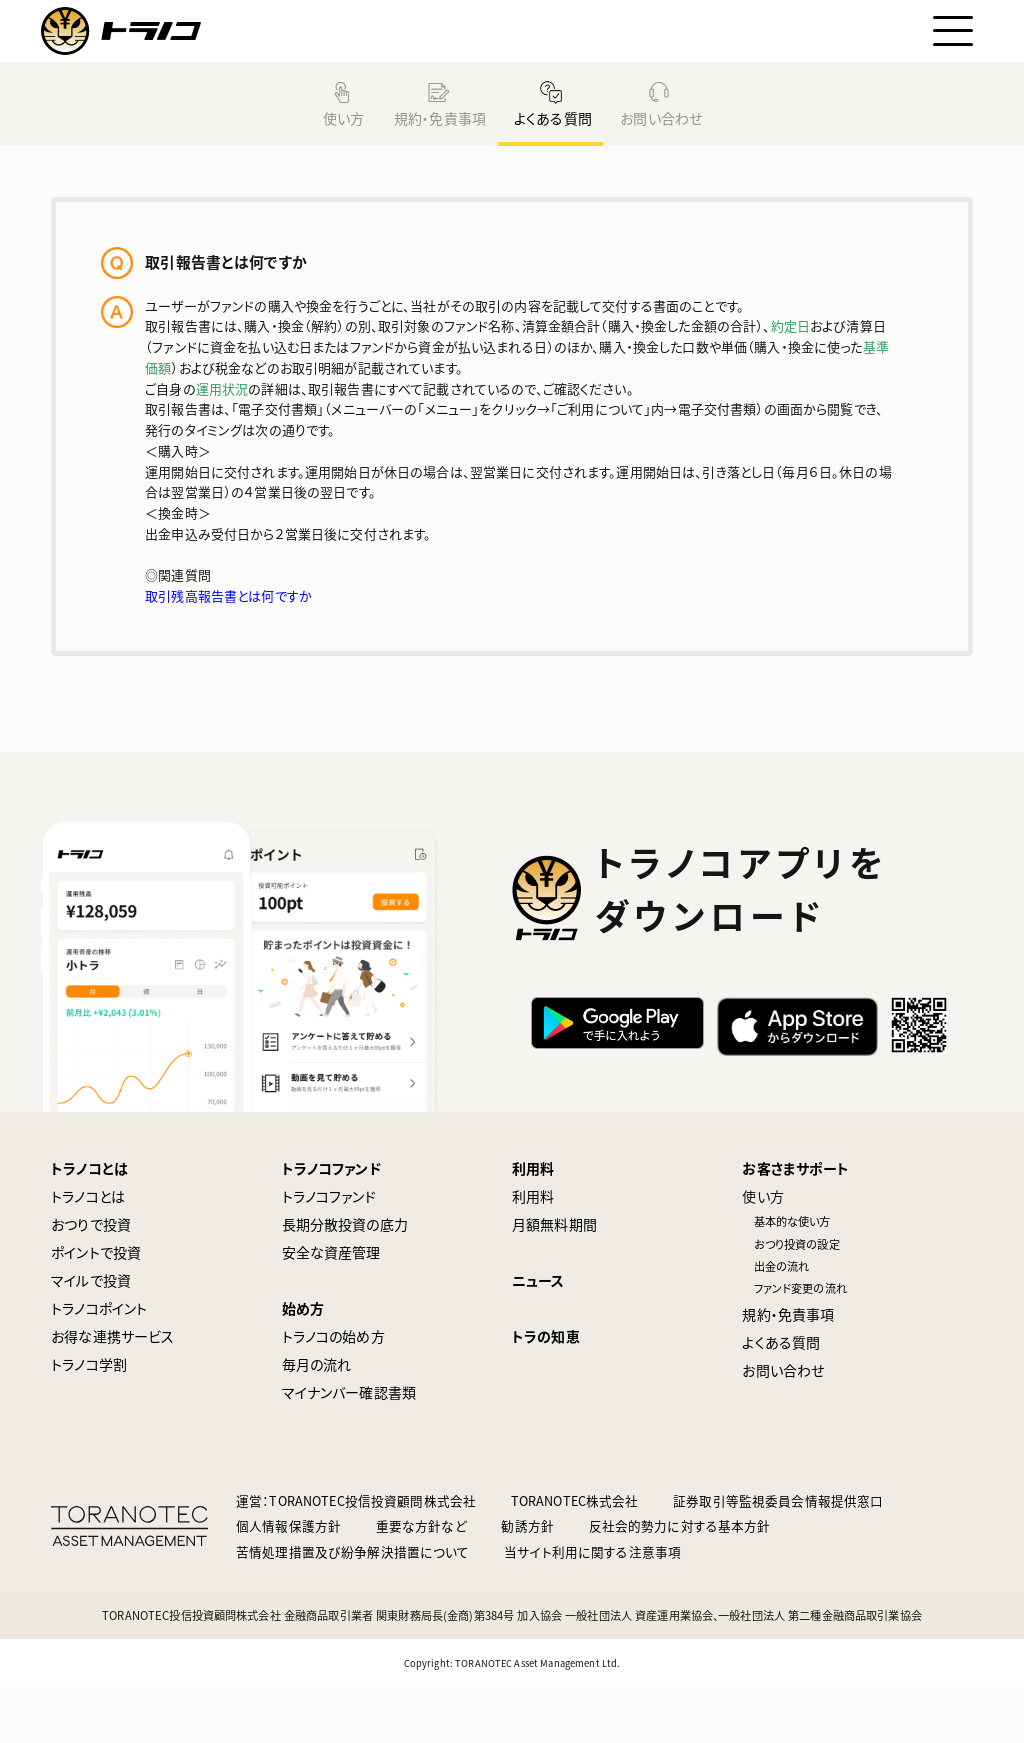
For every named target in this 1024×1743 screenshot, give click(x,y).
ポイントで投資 (96, 1308)
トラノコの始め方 (333, 1392)
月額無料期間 (554, 1280)
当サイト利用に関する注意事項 (592, 1607)
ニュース (538, 1336)
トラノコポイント (99, 1364)
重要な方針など (421, 1582)
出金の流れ (782, 1322)
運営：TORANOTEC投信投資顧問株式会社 (356, 1556)
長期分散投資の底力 (345, 1280)
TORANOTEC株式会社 (575, 1556)
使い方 (343, 118)
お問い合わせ (659, 118)
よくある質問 (552, 118)
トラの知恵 (546, 1392)
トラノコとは (89, 1224)
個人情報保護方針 (288, 1582)
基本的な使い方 (792, 1277)
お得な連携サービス (112, 1392)
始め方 (303, 1364)
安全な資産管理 (331, 1308)
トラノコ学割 (89, 1420)
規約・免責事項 (438, 118)
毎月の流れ (317, 1420)
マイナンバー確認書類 (349, 1448)
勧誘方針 (527, 1582)
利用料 (533, 1224)
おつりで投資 (91, 1280)
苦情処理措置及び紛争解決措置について (353, 1607)
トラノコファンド (331, 1224)
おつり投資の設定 (797, 1300)
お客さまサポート (795, 1224)
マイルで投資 (91, 1336)
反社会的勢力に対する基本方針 (680, 1582)
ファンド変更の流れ (800, 1345)
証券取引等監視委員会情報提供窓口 (778, 1556)
